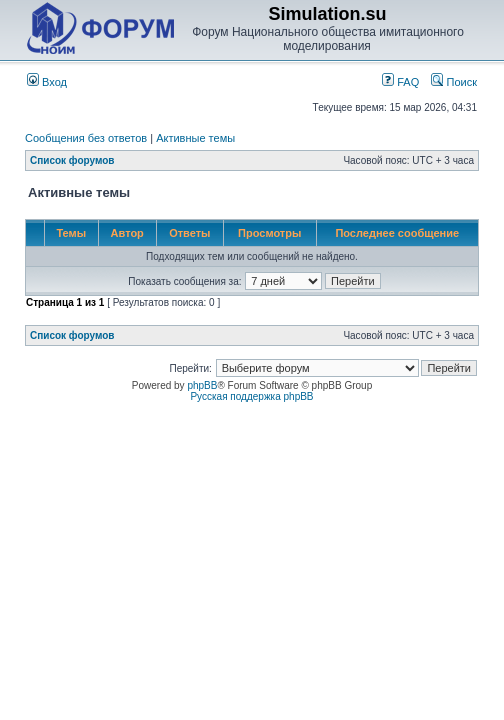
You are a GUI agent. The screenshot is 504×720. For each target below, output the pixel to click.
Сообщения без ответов (86, 138)
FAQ (400, 82)
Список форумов (72, 160)
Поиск (454, 82)
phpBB (202, 385)
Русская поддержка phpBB (251, 396)
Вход (47, 82)
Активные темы (195, 138)
